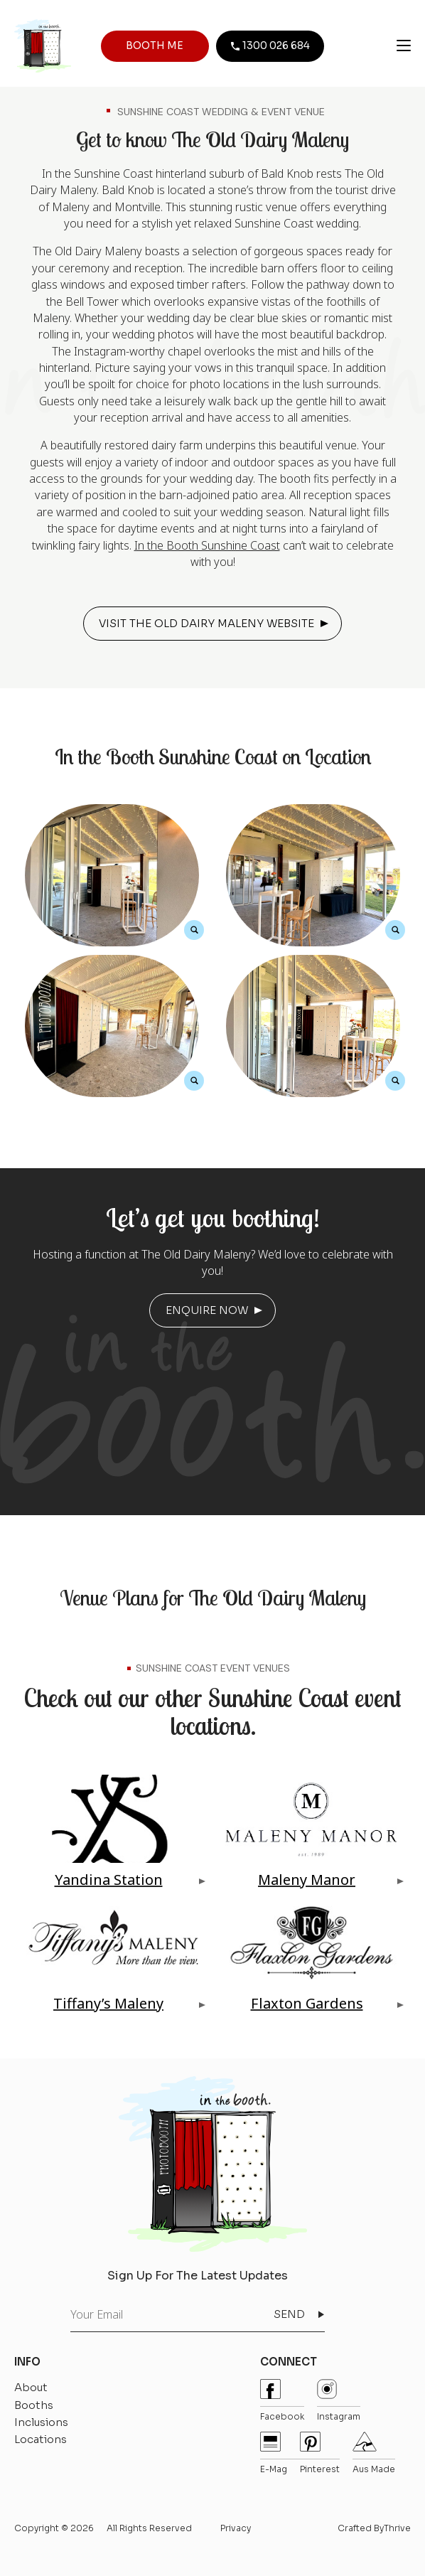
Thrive (397, 2528)
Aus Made (374, 2453)
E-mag (273, 2453)
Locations (40, 2439)
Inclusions (41, 2422)
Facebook (282, 2400)
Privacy (235, 2528)
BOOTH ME (154, 45)
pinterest (320, 2453)
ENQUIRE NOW (207, 1310)
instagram (338, 2400)
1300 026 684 (270, 45)
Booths (33, 2405)
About (31, 2387)
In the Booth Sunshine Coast (207, 545)
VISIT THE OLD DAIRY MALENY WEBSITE (206, 623)
